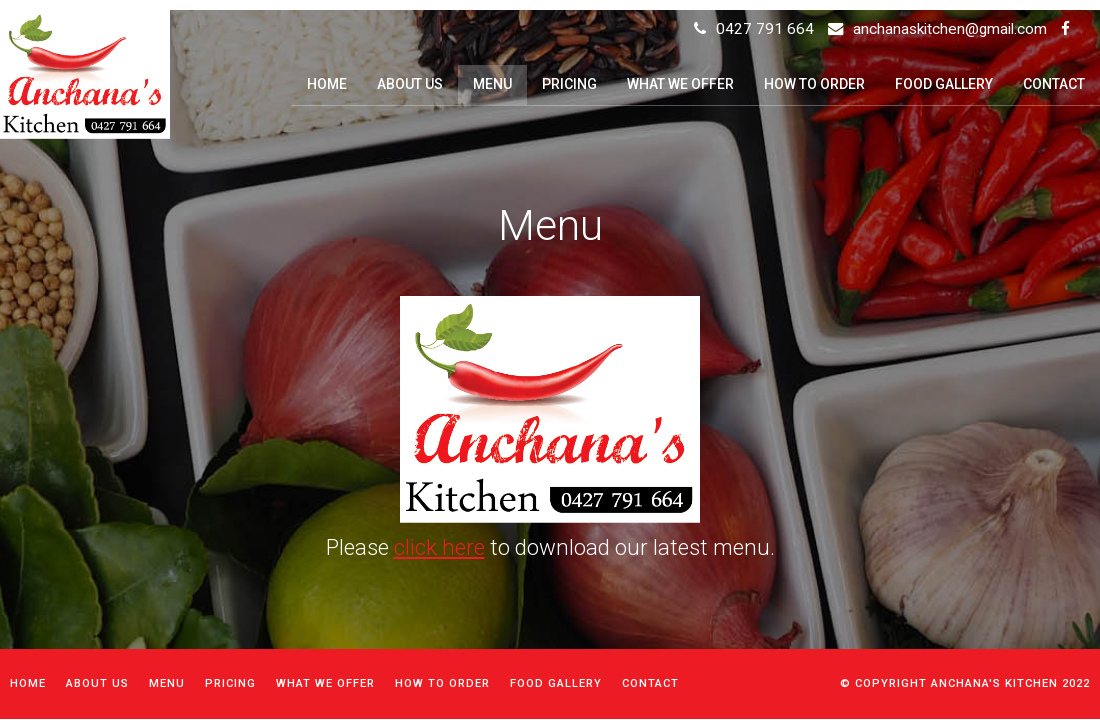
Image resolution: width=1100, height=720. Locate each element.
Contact (650, 683)
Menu (167, 683)
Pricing (230, 683)
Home (28, 683)
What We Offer (325, 683)
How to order (442, 683)
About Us (97, 683)
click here (439, 547)
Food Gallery (556, 683)
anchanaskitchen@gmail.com (950, 29)
